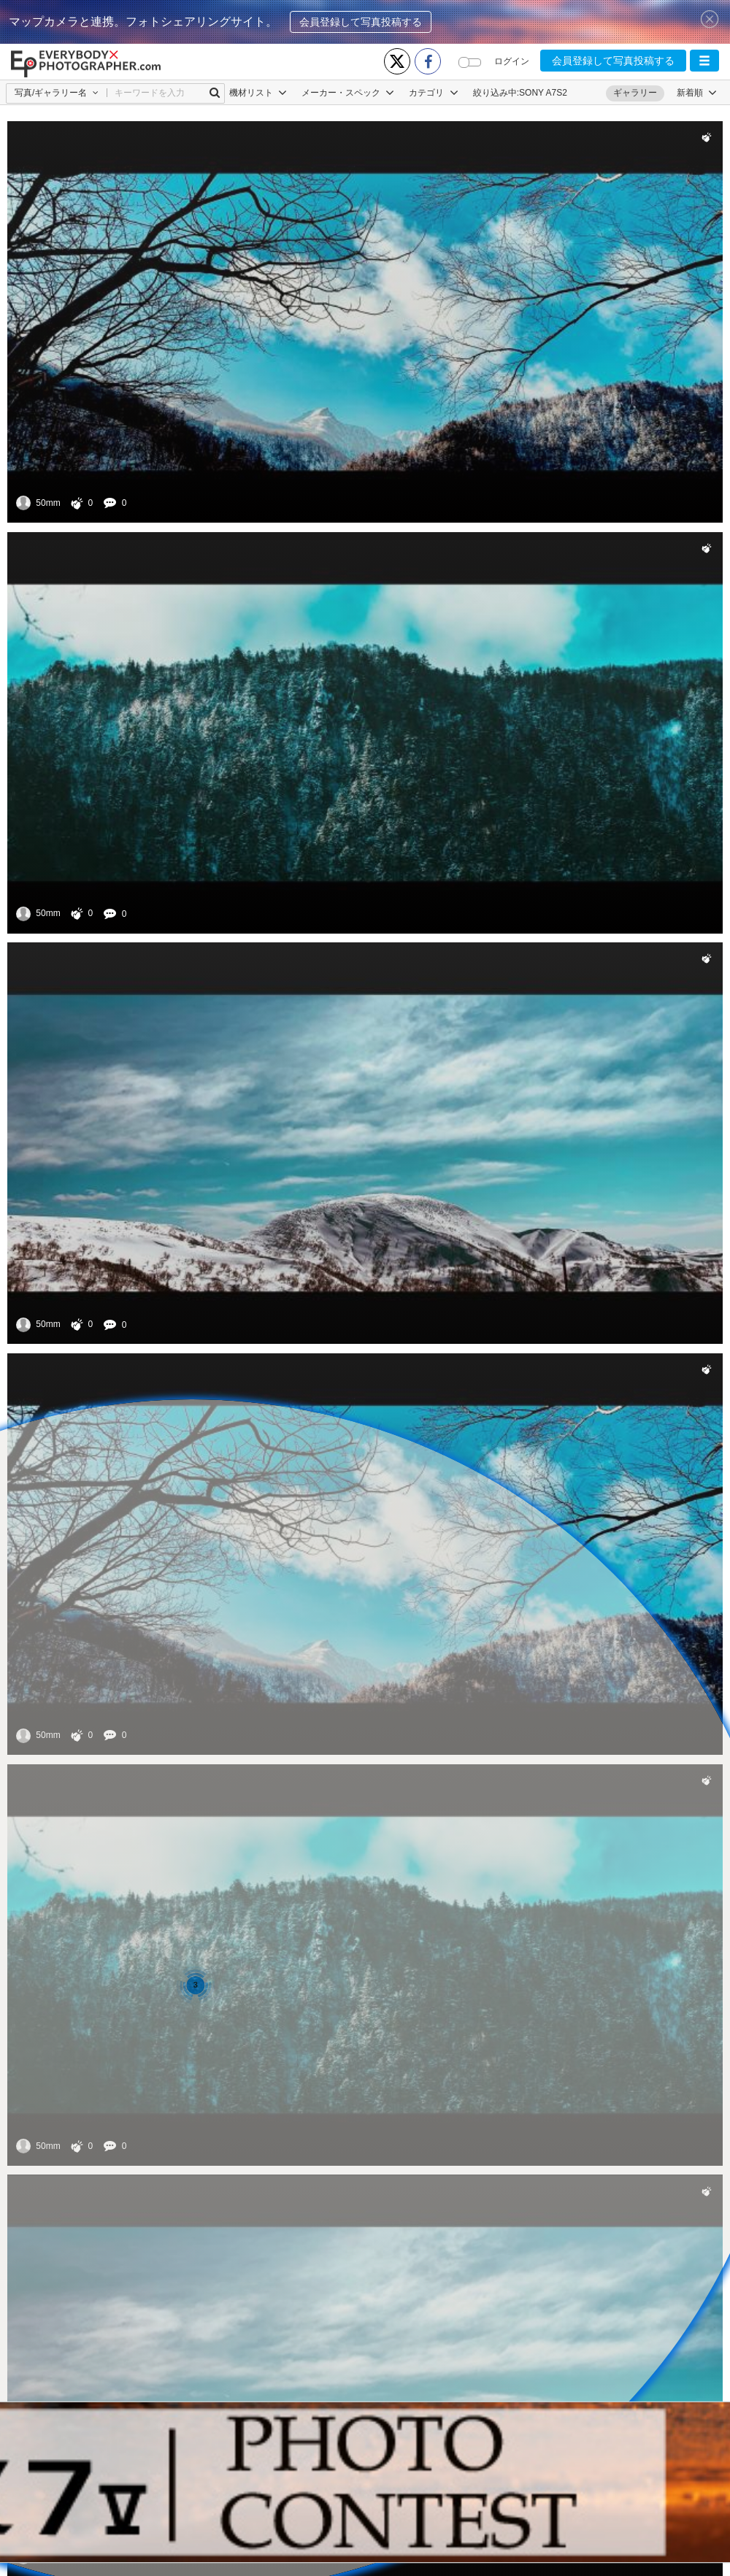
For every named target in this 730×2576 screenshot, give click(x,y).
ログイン (511, 61)
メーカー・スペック (347, 92)
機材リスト (258, 92)
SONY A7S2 (543, 93)
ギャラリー (635, 93)
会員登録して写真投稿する (360, 22)
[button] (704, 61)
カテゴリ (433, 92)
